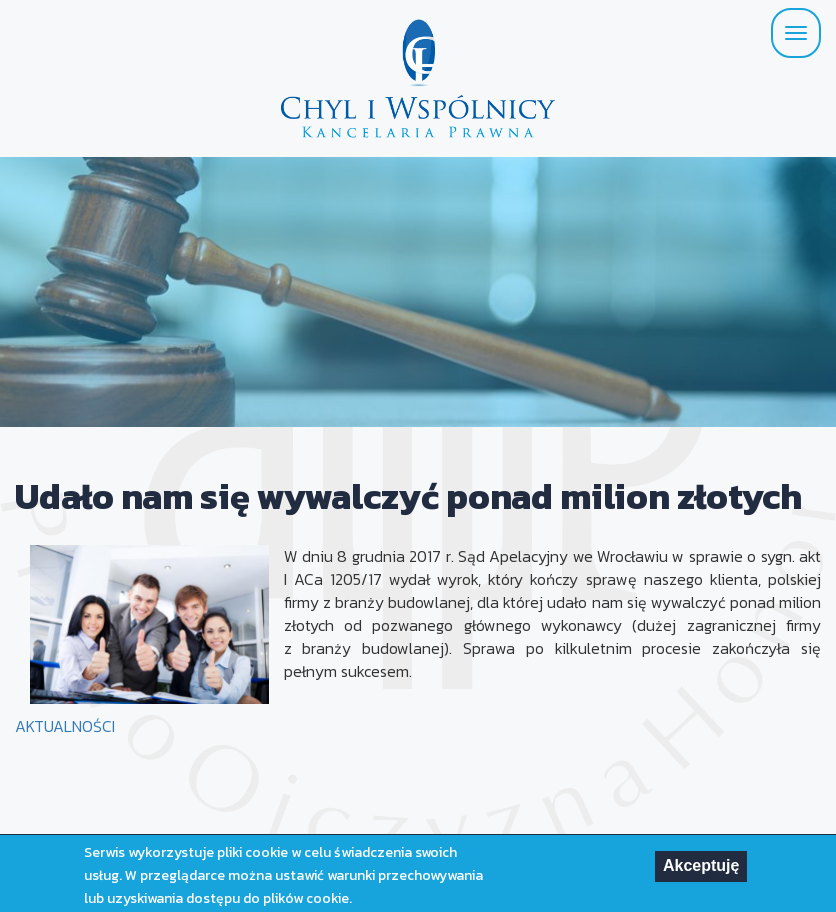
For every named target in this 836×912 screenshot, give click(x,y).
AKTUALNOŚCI (65, 726)
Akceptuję (701, 869)
